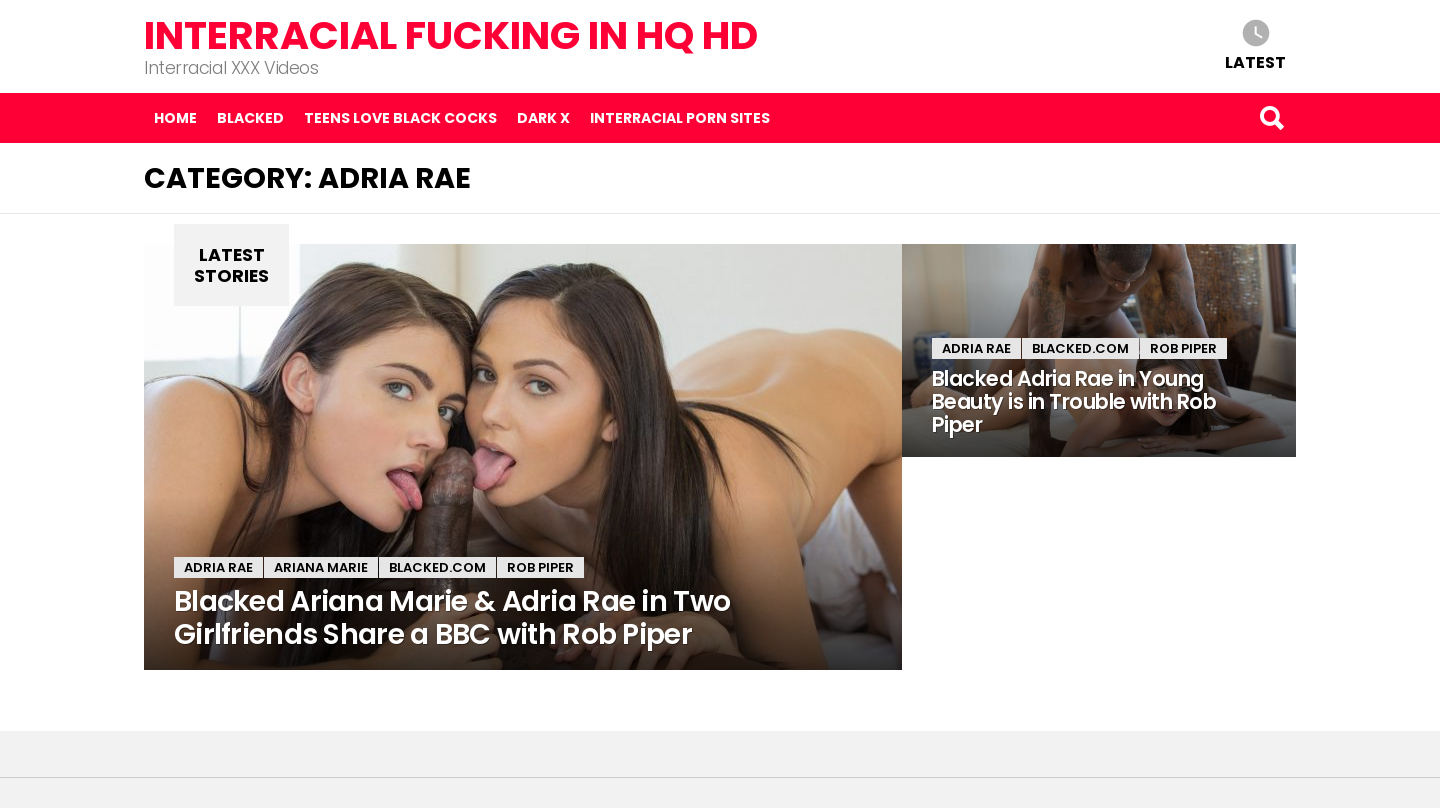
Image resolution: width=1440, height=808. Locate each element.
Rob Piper (540, 567)
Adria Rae (218, 567)
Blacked (250, 118)
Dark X (543, 118)
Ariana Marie (321, 567)
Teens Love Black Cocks (400, 118)
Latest (1255, 61)
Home (175, 118)
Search (1271, 118)
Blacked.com (437, 567)
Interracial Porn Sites (680, 118)
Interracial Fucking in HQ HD (451, 35)
